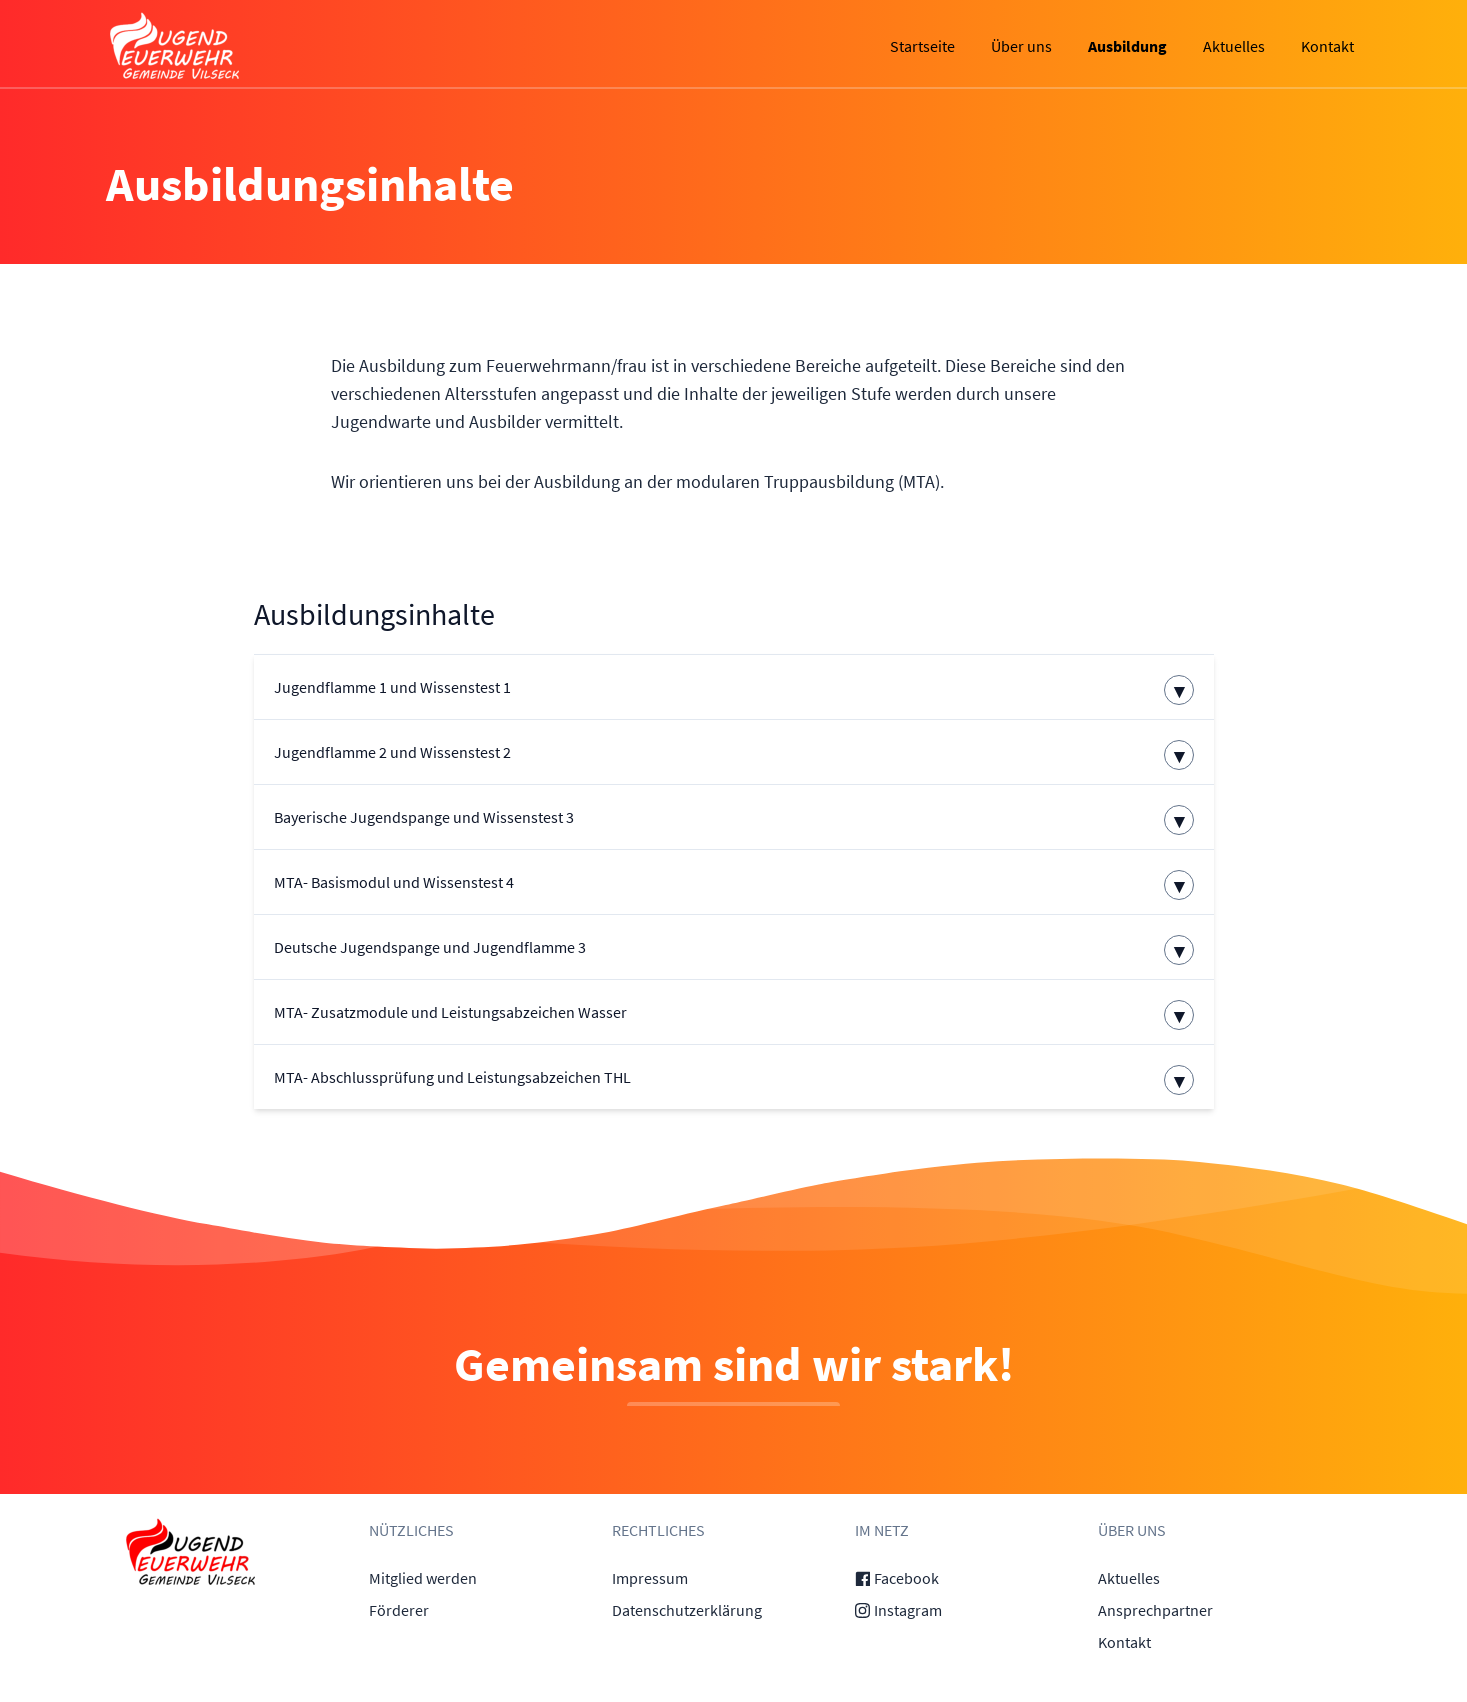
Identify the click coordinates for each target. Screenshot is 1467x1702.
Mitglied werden (423, 1578)
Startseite (922, 46)
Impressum (650, 1578)
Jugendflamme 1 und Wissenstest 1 (392, 687)
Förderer (399, 1610)
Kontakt (1327, 46)
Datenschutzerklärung (687, 1610)
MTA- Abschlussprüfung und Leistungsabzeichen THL (452, 1077)
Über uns (1021, 46)
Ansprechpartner (1155, 1610)
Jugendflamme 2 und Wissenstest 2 (392, 752)
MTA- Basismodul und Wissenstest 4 (394, 882)
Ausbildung (1127, 46)
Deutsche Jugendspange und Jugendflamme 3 (430, 947)
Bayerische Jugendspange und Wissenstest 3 (424, 817)
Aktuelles (1234, 46)
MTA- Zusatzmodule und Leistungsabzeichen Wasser (450, 1012)
